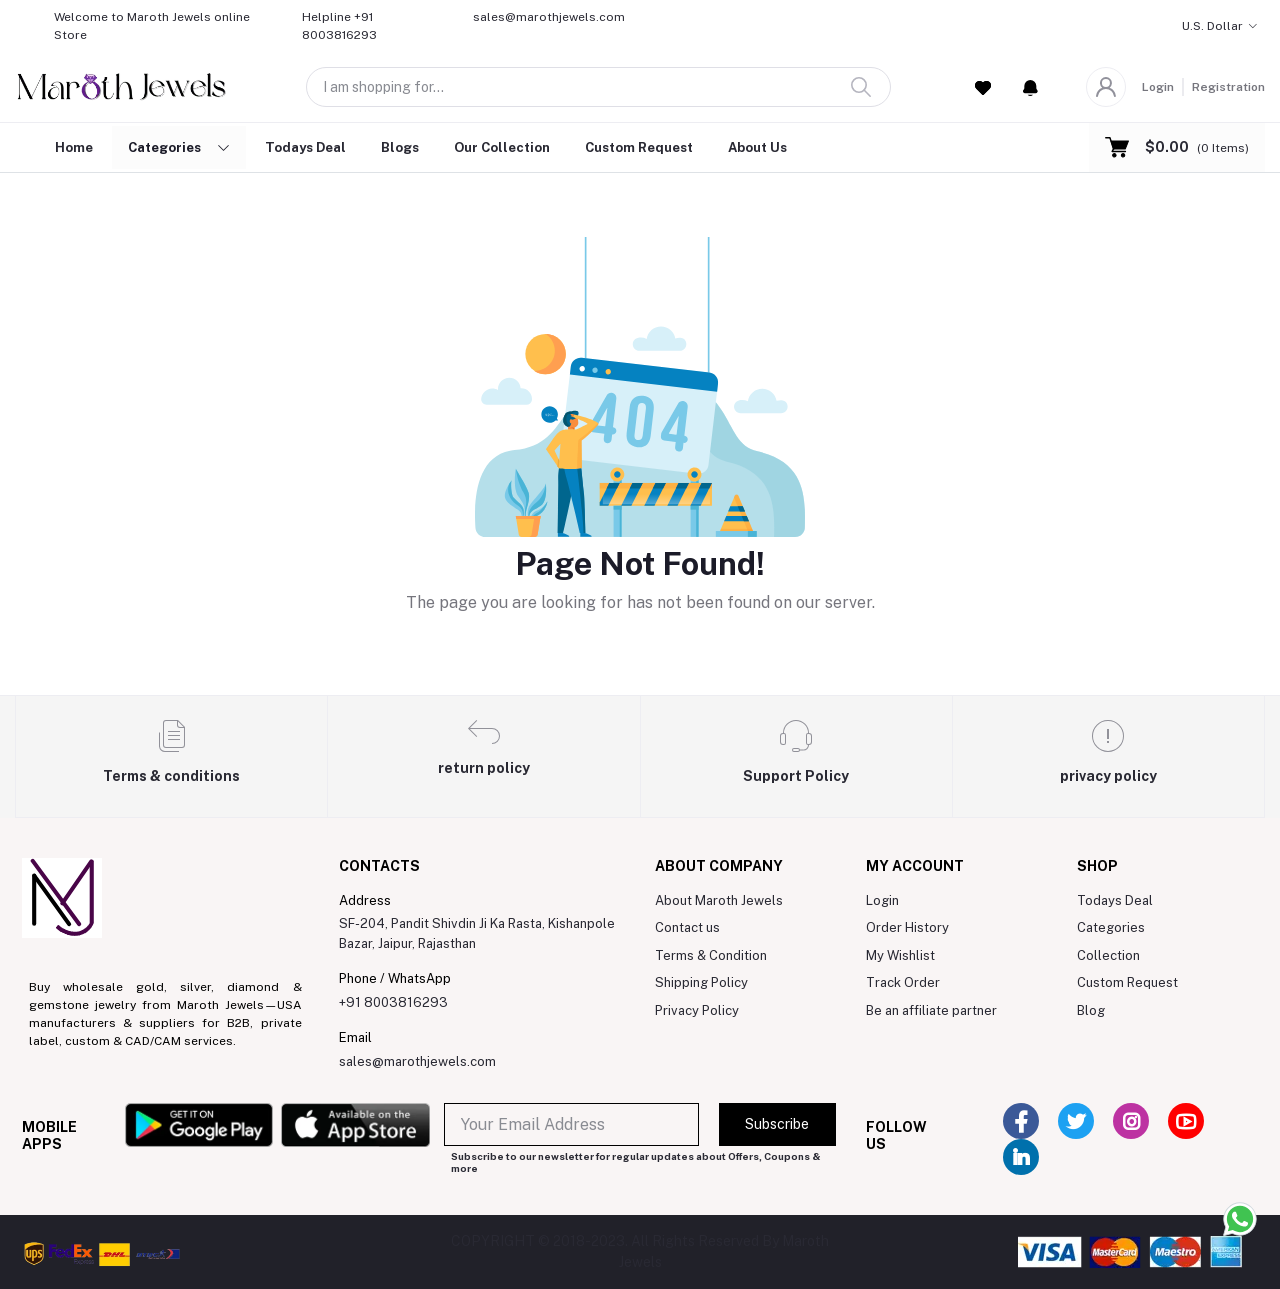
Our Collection (502, 147)
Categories (1111, 927)
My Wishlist (900, 955)
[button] (1030, 87)
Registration (1228, 87)
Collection (1108, 955)
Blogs (400, 147)
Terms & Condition (711, 955)
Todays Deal (305, 147)
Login (1158, 87)
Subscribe (777, 1124)
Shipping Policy (701, 982)
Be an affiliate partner (931, 1010)
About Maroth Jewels (719, 900)
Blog (1091, 1010)
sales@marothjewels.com (417, 1061)
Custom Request (639, 147)
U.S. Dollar (1212, 26)
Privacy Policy (697, 1010)
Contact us (687, 927)
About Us (757, 147)
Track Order (903, 982)
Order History (907, 927)
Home (74, 147)
